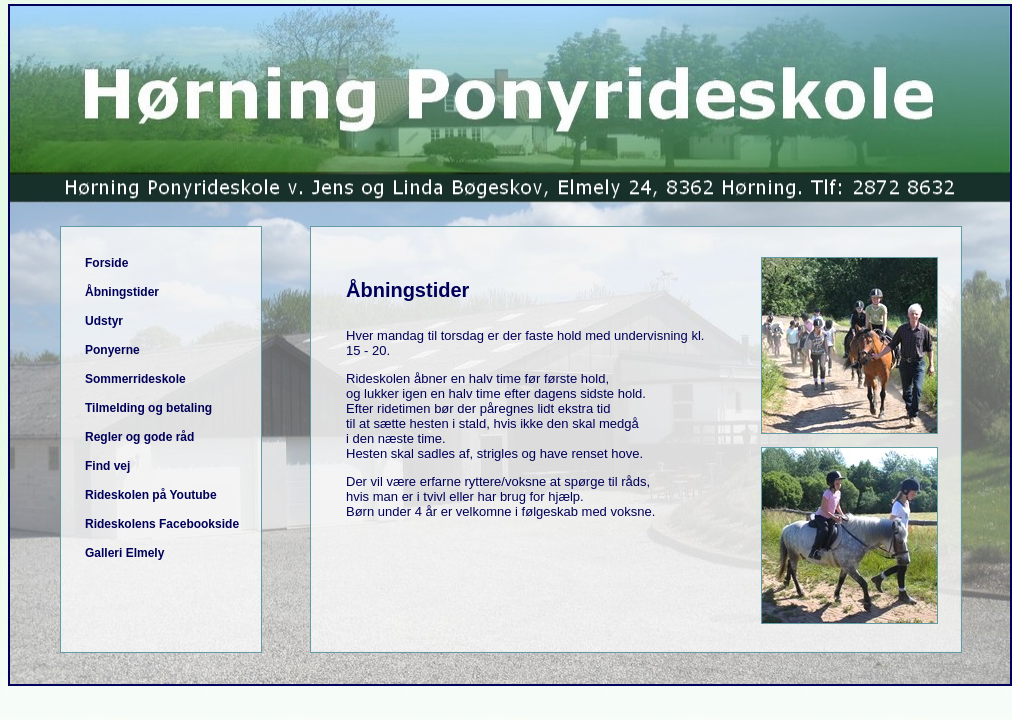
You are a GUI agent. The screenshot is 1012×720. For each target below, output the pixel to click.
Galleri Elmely (124, 553)
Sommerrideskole (135, 379)
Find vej (107, 466)
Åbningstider (122, 292)
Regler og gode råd (139, 437)
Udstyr (104, 321)
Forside (106, 263)
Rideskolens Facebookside (162, 524)
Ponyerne (112, 350)
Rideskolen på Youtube (151, 495)
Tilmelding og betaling (148, 408)
